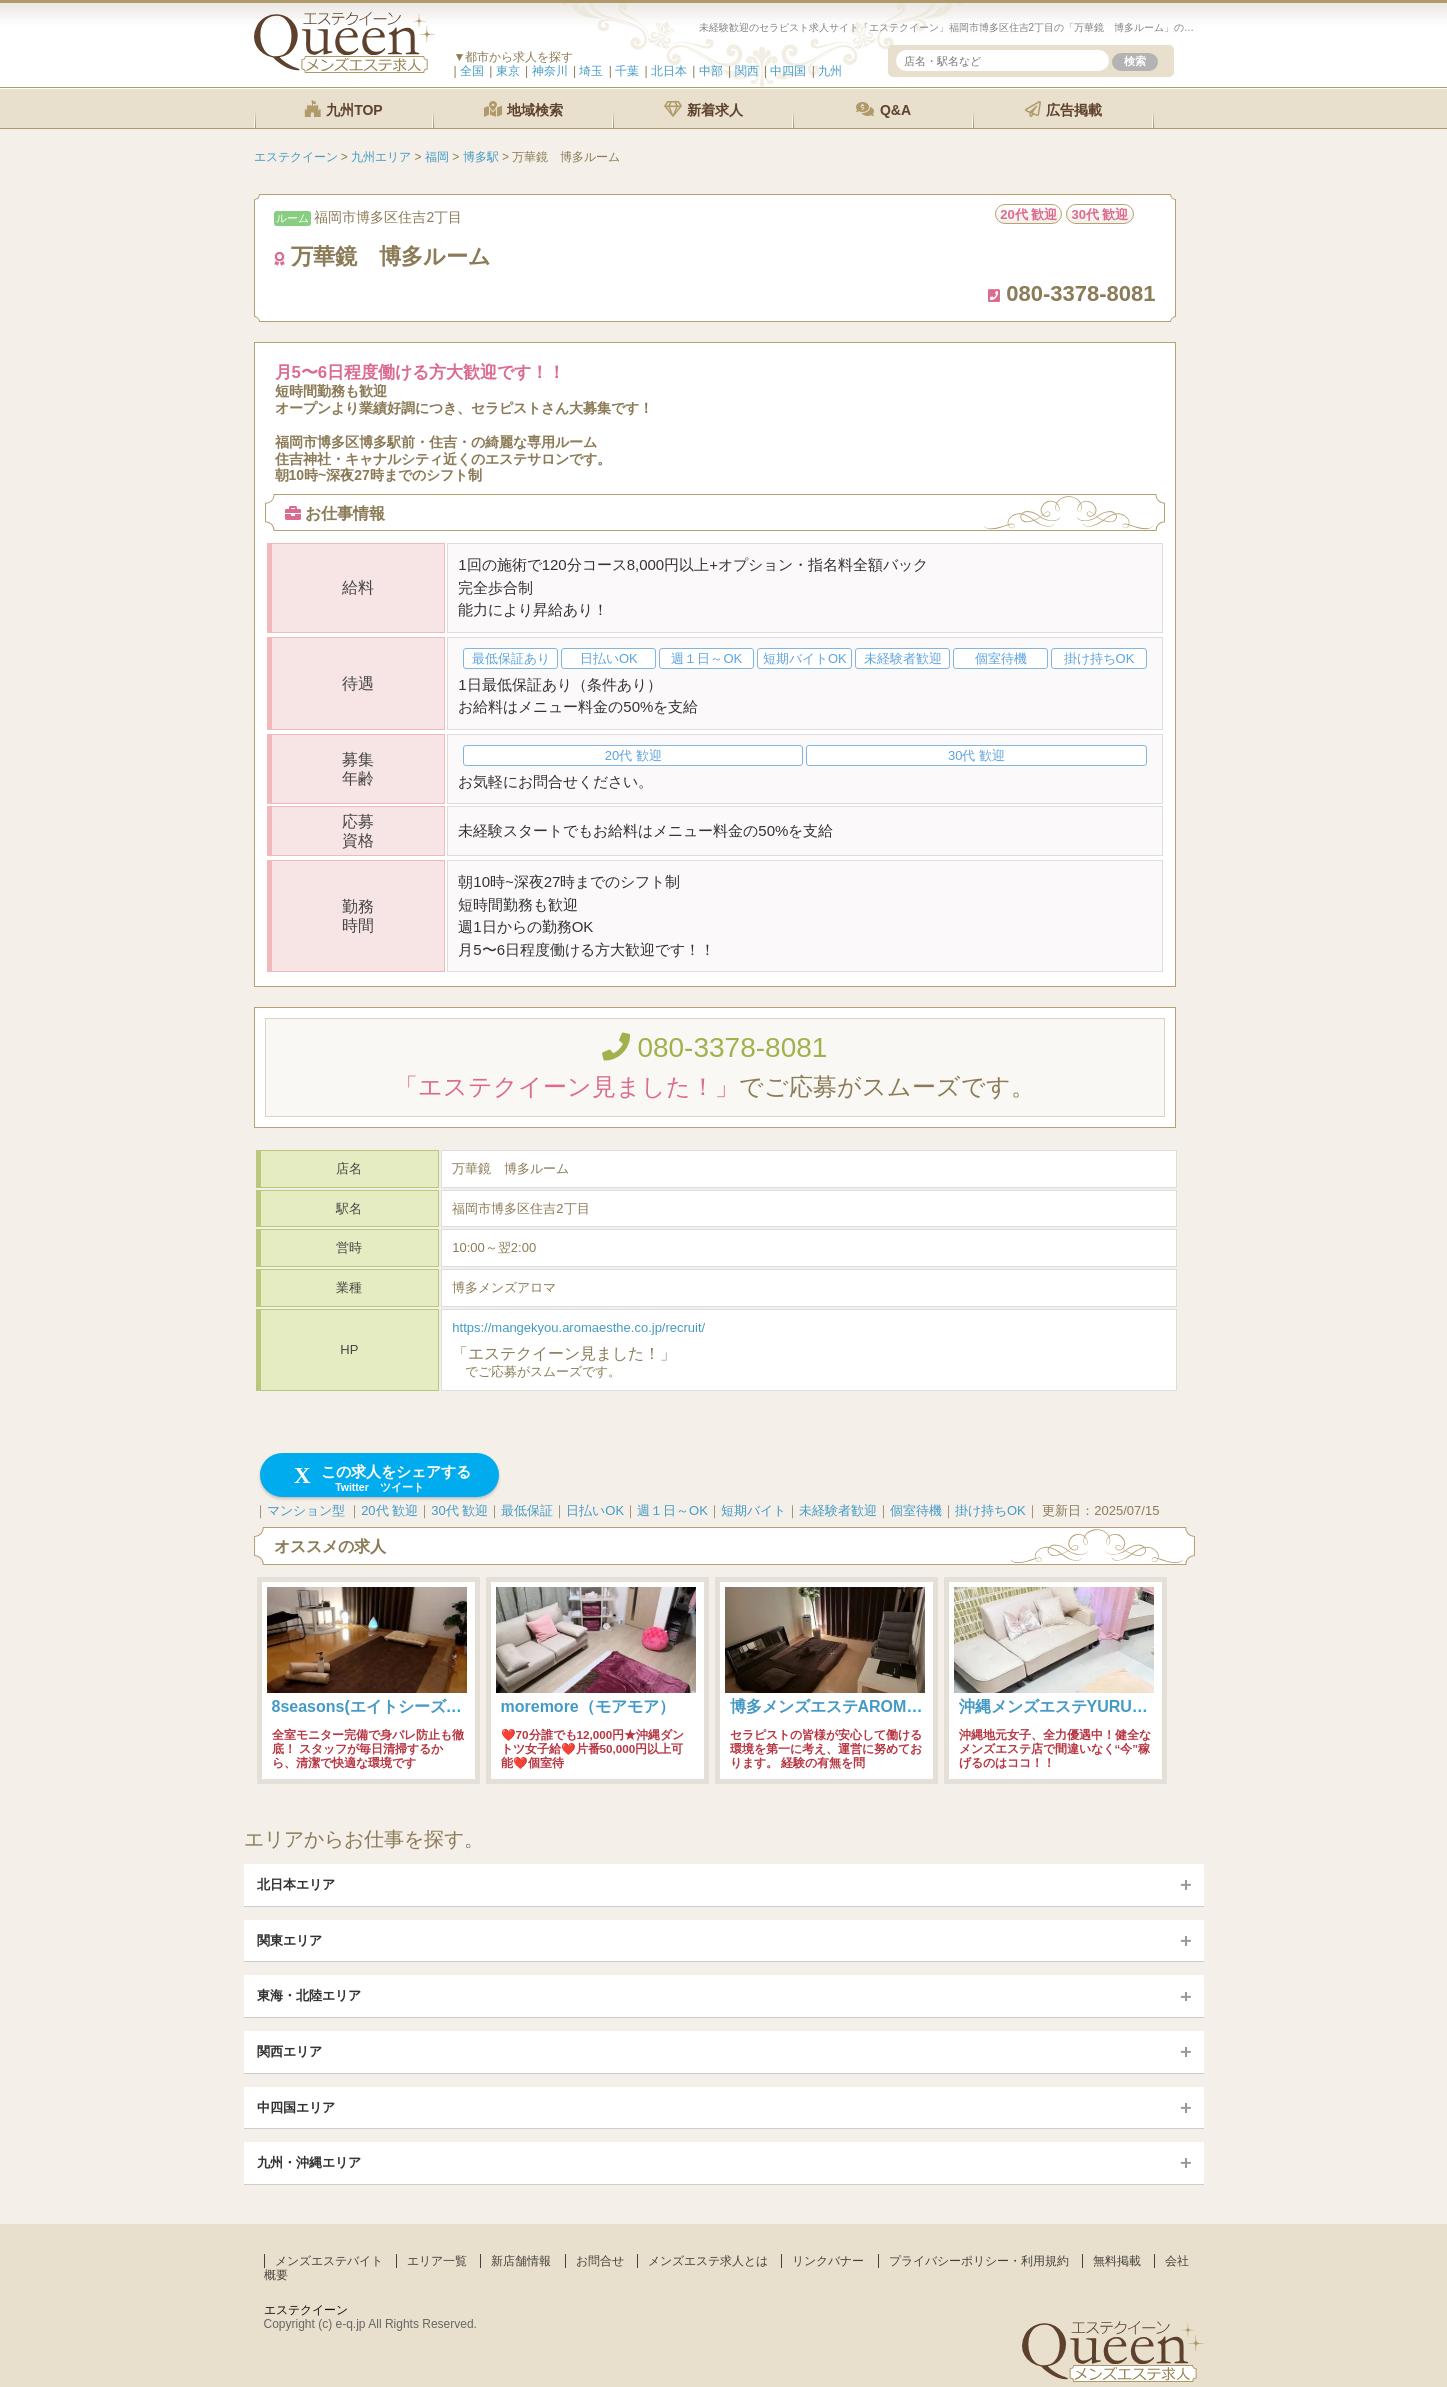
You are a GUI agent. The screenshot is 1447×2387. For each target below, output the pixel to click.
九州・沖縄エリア (309, 2162)
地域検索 (524, 109)
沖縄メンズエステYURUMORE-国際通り (1104, 1706)
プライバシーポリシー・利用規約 (979, 2261)
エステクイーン (306, 2310)
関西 (747, 71)
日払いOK (595, 1510)
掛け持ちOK (990, 1510)
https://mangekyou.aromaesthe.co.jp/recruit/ (578, 1327)
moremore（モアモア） (588, 1706)
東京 (508, 71)
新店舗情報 (521, 2261)
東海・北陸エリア (309, 1995)
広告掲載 (1064, 109)
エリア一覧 (437, 2261)
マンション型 (306, 1510)
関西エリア (289, 2051)
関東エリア (289, 1940)
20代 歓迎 (389, 1510)
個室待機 (916, 1510)
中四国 (788, 71)
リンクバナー (828, 2261)
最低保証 (527, 1510)
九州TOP (343, 109)
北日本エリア (296, 1884)
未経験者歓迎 (838, 1510)
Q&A (883, 109)
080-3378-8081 (715, 1047)
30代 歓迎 (459, 1510)
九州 (830, 71)
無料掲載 (1117, 2261)
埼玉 (591, 71)
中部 (711, 71)
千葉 (627, 71)
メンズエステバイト (329, 2261)
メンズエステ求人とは (708, 2261)
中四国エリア (296, 2107)
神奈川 (550, 71)
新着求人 (704, 109)
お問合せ (600, 2261)
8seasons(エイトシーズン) (370, 1706)
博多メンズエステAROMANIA (838, 1706)
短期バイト (753, 1510)
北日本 (669, 71)
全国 (472, 71)
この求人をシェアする (379, 1478)
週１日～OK (672, 1510)
